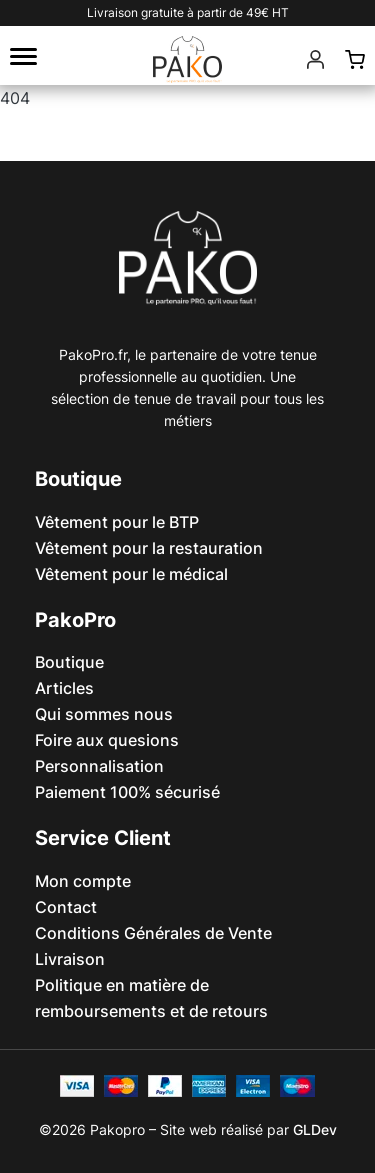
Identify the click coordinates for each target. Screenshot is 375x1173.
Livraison (70, 959)
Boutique (69, 662)
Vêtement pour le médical (131, 574)
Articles (64, 688)
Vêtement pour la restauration (149, 548)
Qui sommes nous (104, 714)
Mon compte (83, 881)
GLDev (315, 1129)
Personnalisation (99, 766)
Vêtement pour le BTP (117, 522)
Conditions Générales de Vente (153, 933)
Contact (66, 907)
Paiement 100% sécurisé (127, 792)
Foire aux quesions (107, 740)
